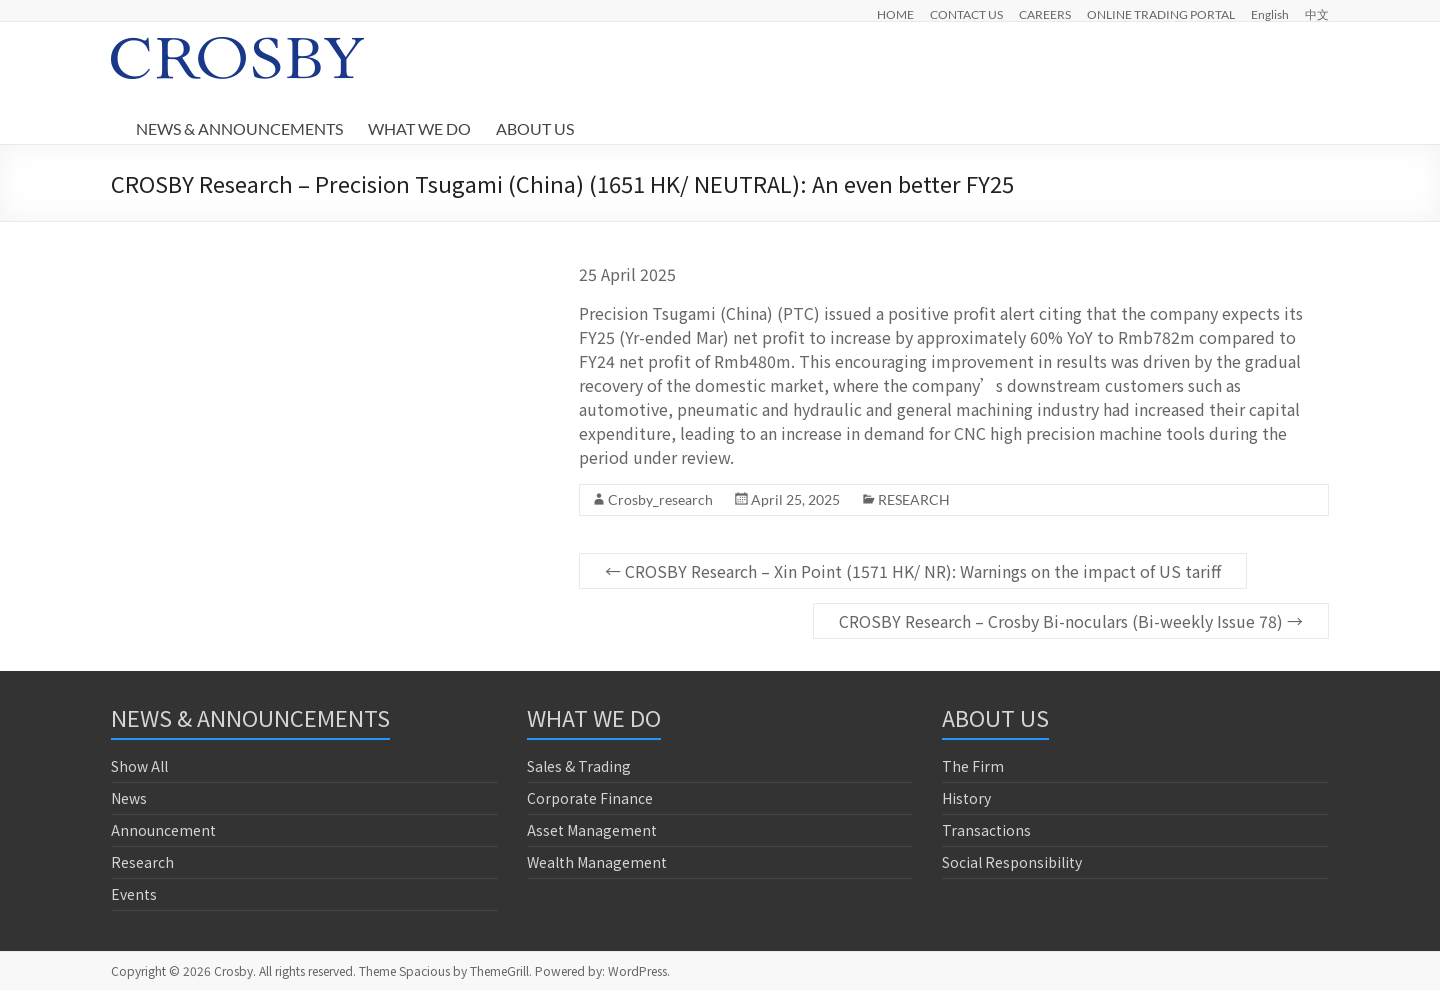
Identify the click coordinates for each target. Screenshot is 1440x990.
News (129, 798)
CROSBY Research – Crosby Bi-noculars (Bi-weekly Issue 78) (1071, 621)
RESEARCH (914, 499)
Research (142, 862)
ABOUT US (535, 128)
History (966, 798)
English (1270, 14)
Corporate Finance (590, 798)
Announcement (163, 830)
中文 (1317, 14)
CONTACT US (966, 14)
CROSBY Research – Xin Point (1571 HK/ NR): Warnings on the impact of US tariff (913, 571)
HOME (895, 14)
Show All (139, 766)
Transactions (986, 830)
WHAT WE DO (419, 128)
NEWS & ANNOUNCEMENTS (239, 128)
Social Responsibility (1012, 862)
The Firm (973, 766)
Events (134, 894)
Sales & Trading (579, 766)
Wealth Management (597, 862)
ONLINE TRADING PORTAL (1161, 14)
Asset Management (592, 830)
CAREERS (1045, 14)
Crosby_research (660, 499)
